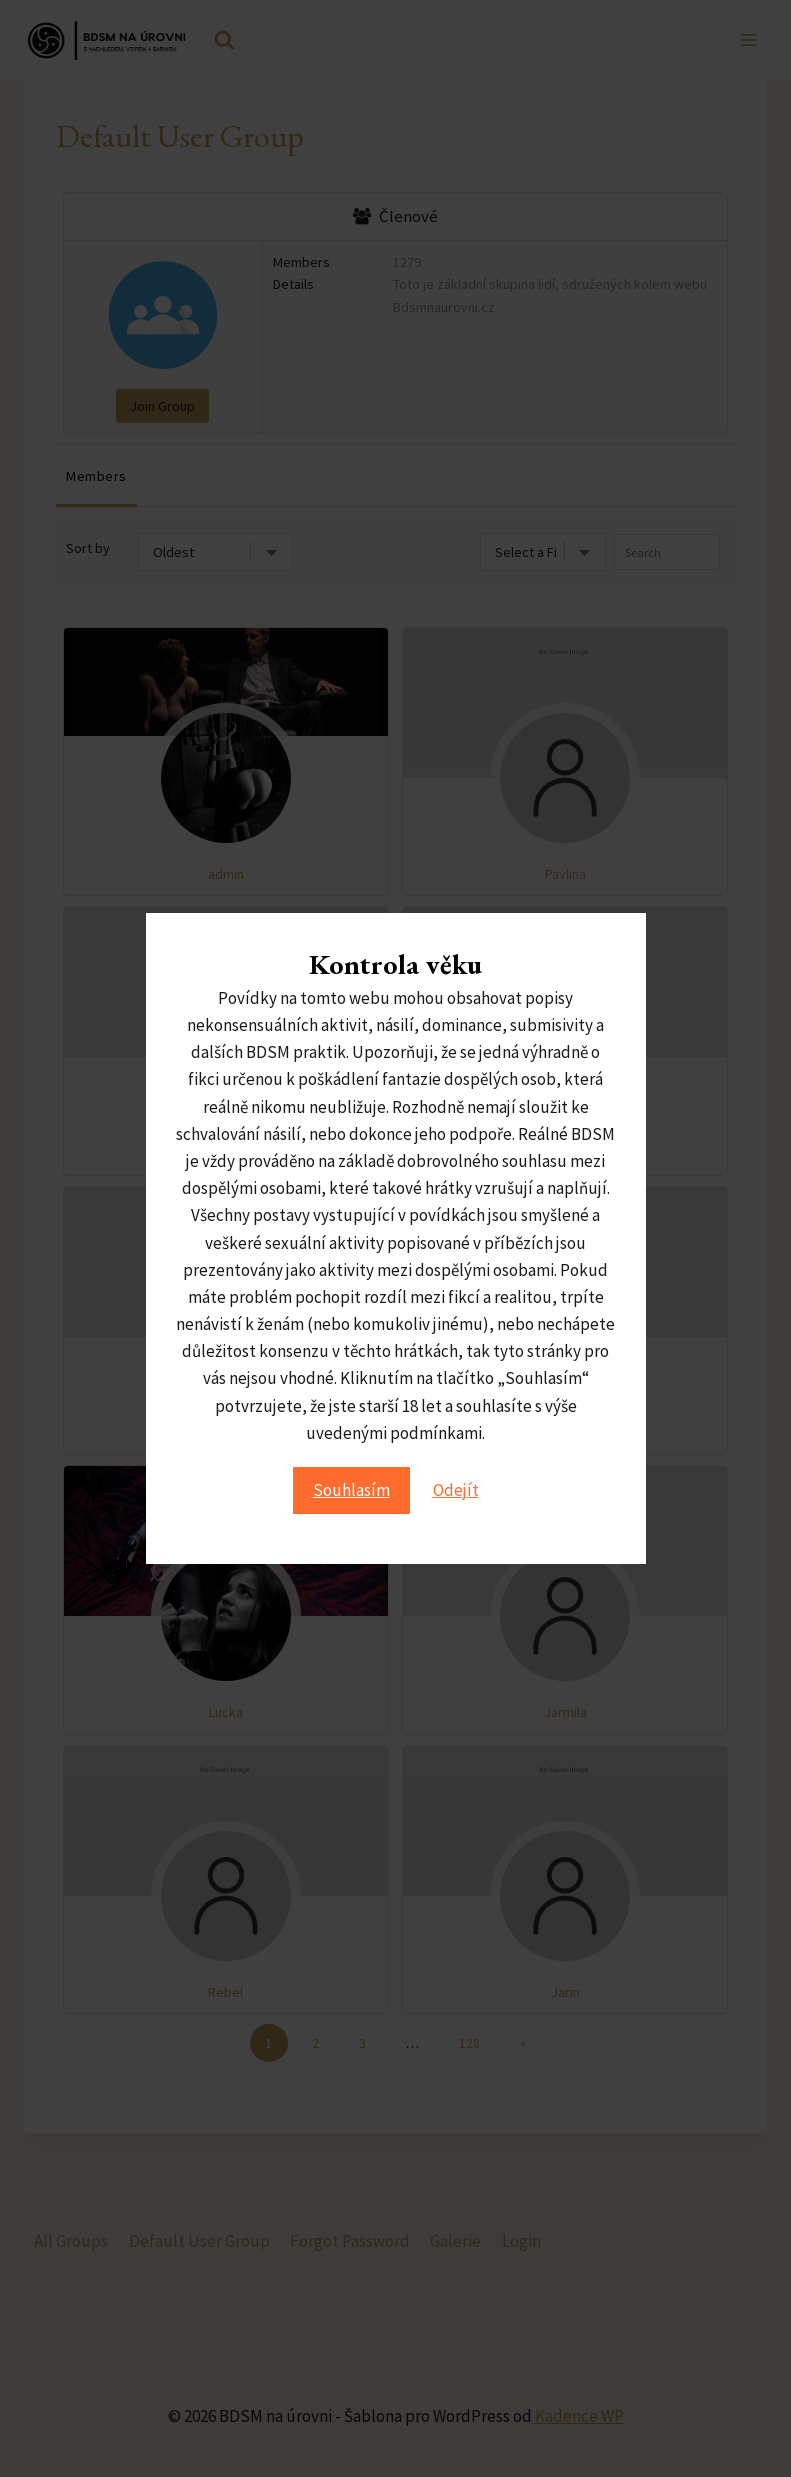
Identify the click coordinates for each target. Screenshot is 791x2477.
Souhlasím (351, 1490)
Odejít (456, 1490)
